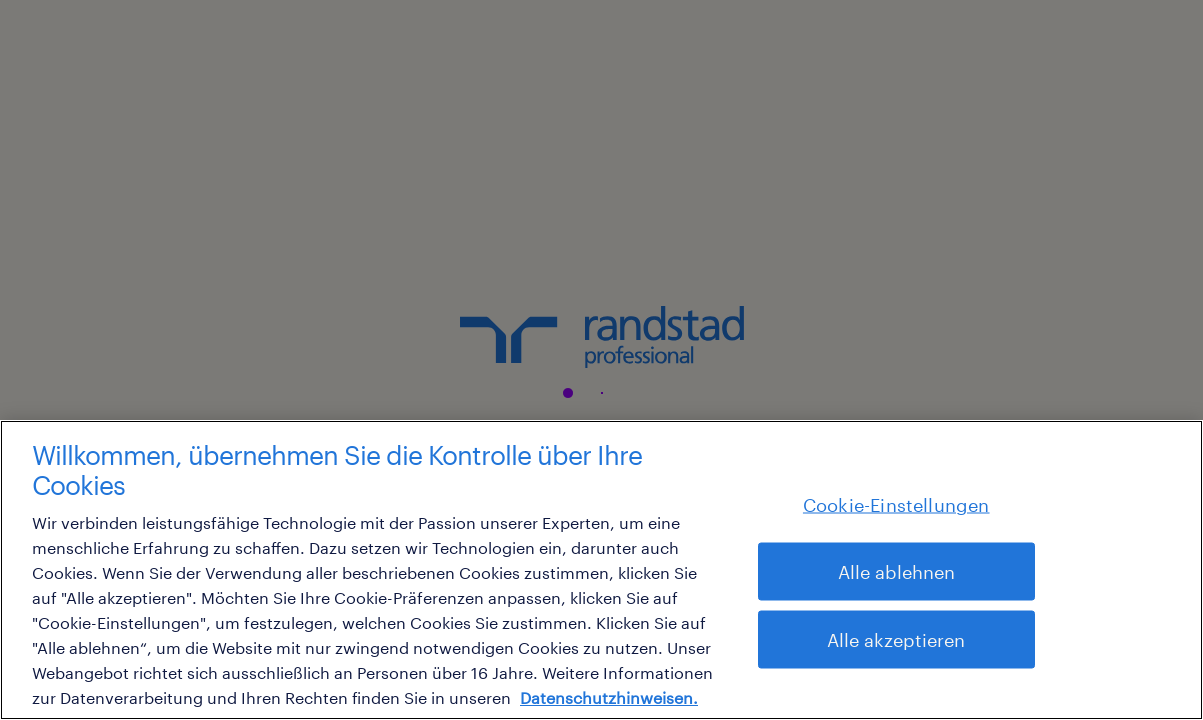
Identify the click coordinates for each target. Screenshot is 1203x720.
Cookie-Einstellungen (896, 505)
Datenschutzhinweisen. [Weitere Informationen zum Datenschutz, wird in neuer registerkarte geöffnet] (609, 697)
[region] (601, 570)
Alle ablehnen (896, 572)
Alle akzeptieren (896, 640)
